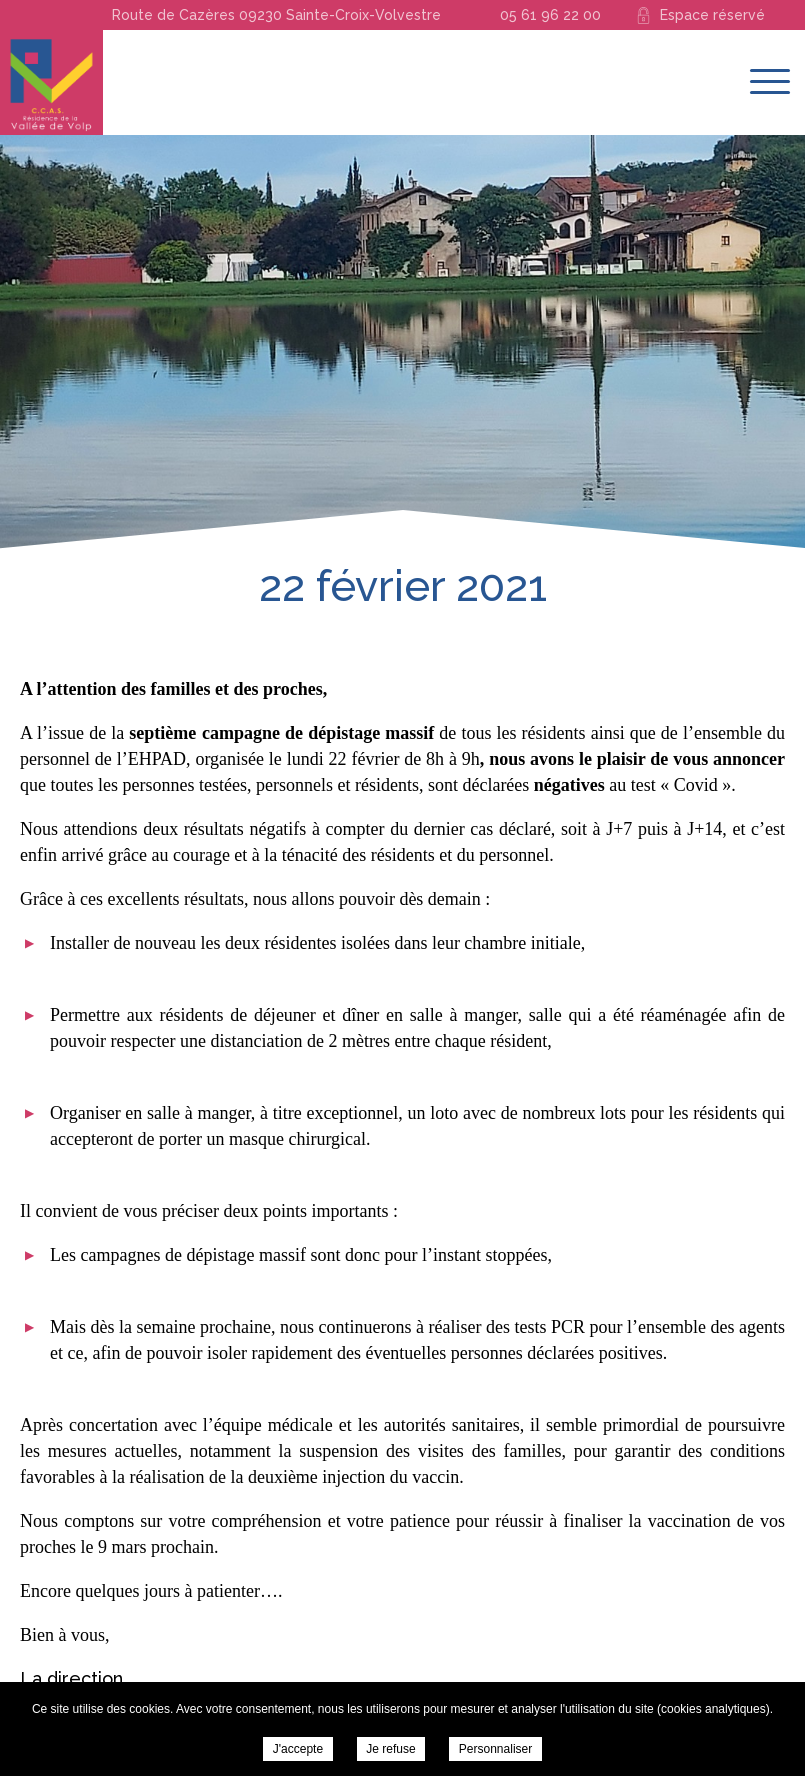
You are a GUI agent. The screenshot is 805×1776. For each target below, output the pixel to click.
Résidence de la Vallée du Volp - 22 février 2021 (51, 82)
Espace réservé (712, 15)
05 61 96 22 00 (550, 15)
